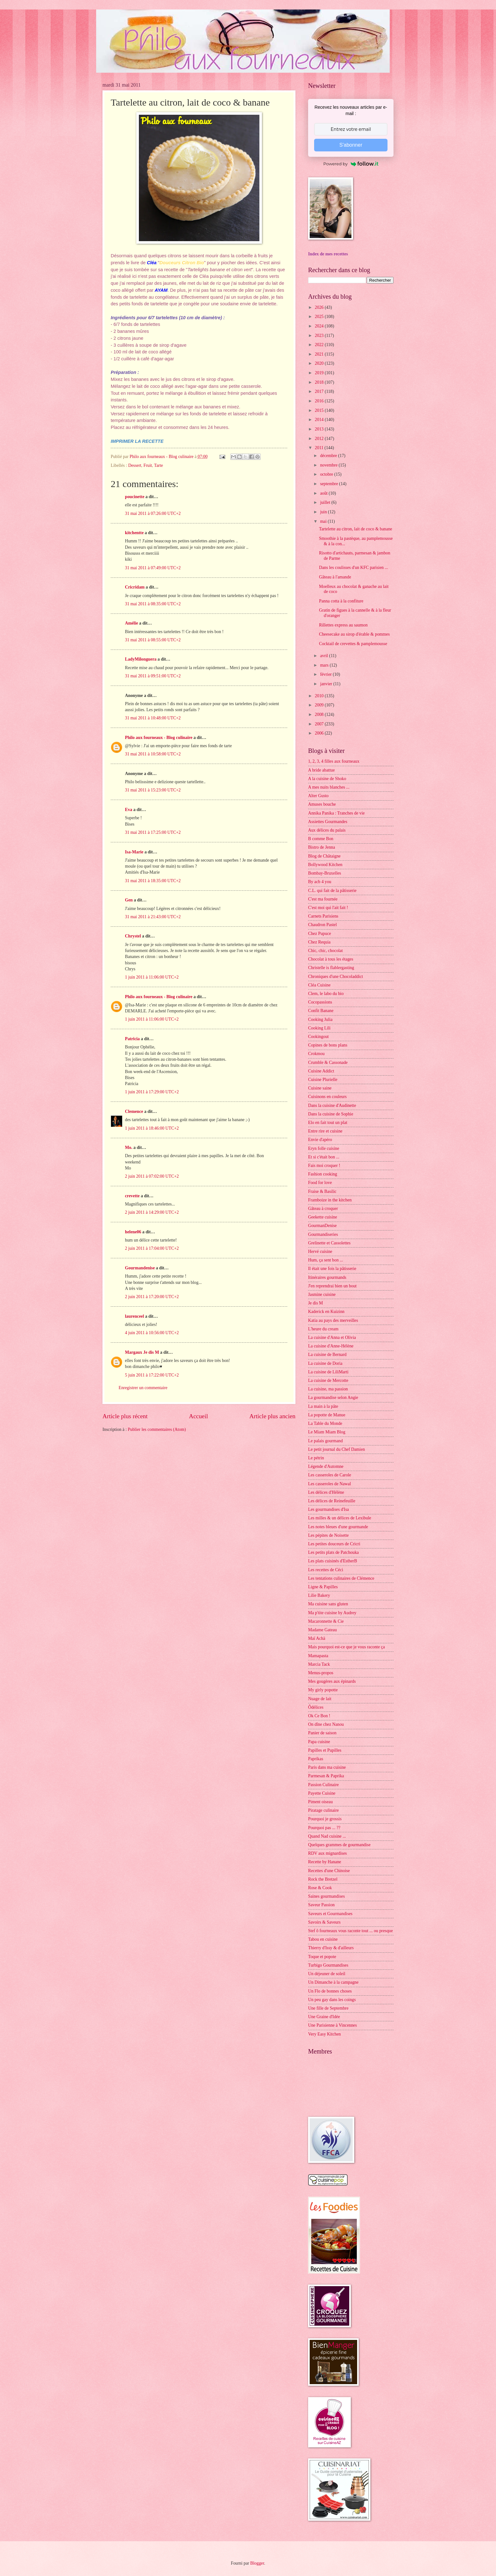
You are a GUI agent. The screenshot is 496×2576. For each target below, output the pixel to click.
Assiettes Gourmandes (327, 821)
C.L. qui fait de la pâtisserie (332, 890)
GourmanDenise (322, 1225)
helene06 (133, 1232)
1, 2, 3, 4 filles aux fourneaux (333, 761)
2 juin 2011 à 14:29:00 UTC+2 (152, 1212)
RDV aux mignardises (327, 1853)
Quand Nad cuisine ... (327, 1836)
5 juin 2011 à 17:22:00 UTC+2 (152, 1375)
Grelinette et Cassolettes (329, 1243)
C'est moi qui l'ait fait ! (328, 907)
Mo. (128, 1147)
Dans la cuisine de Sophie (330, 1114)
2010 (320, 695)
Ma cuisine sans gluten (328, 1604)
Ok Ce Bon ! (319, 1715)
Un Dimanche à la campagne (333, 1982)
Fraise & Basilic (322, 1191)
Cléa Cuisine (319, 985)
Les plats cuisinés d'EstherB (332, 1561)
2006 (320, 733)
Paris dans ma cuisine (327, 1767)
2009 (320, 705)
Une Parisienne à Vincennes (332, 2025)
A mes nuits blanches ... (329, 787)
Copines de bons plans (327, 1045)
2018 (320, 382)
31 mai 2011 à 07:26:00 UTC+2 (153, 513)
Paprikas (315, 1758)
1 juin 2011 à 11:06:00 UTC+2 (152, 977)
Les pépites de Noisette (328, 1535)
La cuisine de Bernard (327, 1354)
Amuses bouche (322, 804)
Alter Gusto (318, 795)
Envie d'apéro (320, 1139)
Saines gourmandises (326, 1896)
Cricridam (135, 587)
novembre (329, 465)
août (324, 493)
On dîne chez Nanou (326, 1724)
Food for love (320, 1182)
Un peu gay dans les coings (332, 1999)
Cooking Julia (320, 1019)
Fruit (147, 465)
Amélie (131, 623)
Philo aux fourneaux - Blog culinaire (158, 737)
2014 (320, 419)
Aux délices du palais (326, 830)
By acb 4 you (319, 881)
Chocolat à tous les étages (330, 959)
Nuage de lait (320, 1698)
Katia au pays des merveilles (333, 1320)
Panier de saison (322, 1733)
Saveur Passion (321, 1904)
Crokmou (316, 1053)
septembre (329, 483)
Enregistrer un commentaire (143, 1387)
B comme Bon (320, 838)
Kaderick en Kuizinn (326, 1311)
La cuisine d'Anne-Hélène (330, 1346)
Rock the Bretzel (323, 1879)
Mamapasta (318, 1655)
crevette (132, 1195)
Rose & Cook (320, 1887)
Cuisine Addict (321, 1071)
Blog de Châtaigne (324, 856)
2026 (320, 307)
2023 (320, 335)
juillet (326, 502)
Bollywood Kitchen (325, 864)
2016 (320, 401)
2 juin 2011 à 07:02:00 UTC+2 (152, 1176)
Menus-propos (320, 1672)
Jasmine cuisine (322, 1294)
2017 (320, 391)
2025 (320, 316)
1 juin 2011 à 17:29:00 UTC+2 (152, 1092)
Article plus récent (125, 1416)
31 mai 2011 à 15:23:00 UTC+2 (153, 790)
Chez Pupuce (319, 933)
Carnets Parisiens (323, 916)
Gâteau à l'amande (335, 577)
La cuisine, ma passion (328, 1389)
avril (324, 655)
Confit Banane (320, 1010)
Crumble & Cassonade (328, 1062)
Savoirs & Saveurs (324, 1922)
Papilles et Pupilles (324, 1750)
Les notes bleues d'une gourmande (338, 1526)
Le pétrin (316, 1458)
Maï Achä (316, 1638)
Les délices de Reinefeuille (331, 1501)
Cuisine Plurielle (322, 1079)
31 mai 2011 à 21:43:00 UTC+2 (153, 916)
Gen (129, 900)
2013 (320, 429)
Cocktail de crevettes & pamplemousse (353, 643)
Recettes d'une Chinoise (329, 1870)
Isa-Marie (134, 852)
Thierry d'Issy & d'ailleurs (331, 1947)
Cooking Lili (319, 1028)
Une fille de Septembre (328, 2008)
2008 (320, 714)
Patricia (132, 1038)
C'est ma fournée (323, 899)
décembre (329, 455)
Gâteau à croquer (323, 1208)
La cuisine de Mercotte (328, 1380)
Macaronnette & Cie (326, 1621)
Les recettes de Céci (325, 1569)
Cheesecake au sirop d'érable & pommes (354, 634)
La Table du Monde (325, 1423)
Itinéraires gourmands (327, 1277)
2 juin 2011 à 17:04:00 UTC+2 (152, 1248)
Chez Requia (319, 942)
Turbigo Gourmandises (328, 1965)
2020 (320, 363)
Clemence (134, 1111)
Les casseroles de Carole (329, 1475)
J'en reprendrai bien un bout (332, 1286)
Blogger (257, 2563)
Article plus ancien (272, 1416)
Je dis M (315, 1303)
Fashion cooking (322, 1174)
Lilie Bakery (319, 1595)
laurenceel (134, 1316)
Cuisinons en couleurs (327, 1096)
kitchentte (134, 532)
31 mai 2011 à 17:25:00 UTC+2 (153, 832)
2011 (320, 447)
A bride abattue (321, 770)
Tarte (158, 465)
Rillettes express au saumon (343, 625)
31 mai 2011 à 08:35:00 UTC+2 (153, 603)
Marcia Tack (319, 1664)
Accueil (198, 1416)
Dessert (134, 465)
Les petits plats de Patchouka (333, 1552)
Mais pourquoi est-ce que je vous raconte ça (346, 1647)
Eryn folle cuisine (323, 1148)
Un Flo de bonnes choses (330, 1991)
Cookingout (318, 1036)
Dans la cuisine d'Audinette (332, 1105)
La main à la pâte (323, 1406)
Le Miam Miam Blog (326, 1432)
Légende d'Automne (326, 1466)
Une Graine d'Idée (324, 2016)
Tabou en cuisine (323, 1939)
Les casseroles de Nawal (329, 1483)
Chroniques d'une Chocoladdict (335, 976)
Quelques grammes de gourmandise (339, 1844)
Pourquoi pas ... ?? (324, 1827)
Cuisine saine (320, 1088)
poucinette (134, 496)
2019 (320, 372)
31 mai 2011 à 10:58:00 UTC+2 (153, 754)
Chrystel (133, 936)
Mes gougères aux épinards (332, 1681)
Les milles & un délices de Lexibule (339, 1518)
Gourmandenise (140, 1268)
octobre (327, 474)
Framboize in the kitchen (330, 1200)
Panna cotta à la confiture (341, 601)
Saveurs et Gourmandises (330, 1913)
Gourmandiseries (323, 1234)
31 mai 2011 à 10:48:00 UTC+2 (153, 718)
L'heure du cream (323, 1329)
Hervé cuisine (320, 1251)
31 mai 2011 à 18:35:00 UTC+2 (153, 880)
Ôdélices (315, 1707)
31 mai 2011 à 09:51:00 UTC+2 (153, 676)
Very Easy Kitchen (324, 2034)
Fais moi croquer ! (324, 1165)
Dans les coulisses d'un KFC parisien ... (353, 567)
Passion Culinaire (323, 1784)
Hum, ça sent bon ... (325, 1260)
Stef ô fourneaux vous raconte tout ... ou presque (350, 1930)
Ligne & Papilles (323, 1586)
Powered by (350, 163)
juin (324, 512)
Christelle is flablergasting (331, 967)
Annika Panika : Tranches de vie (336, 813)
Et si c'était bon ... (323, 1157)
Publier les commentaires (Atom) (157, 1429)
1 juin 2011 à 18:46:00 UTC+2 (152, 1128)
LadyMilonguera (141, 659)
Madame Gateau (322, 1629)
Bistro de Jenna (321, 847)
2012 (320, 438)
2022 (320, 344)
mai (324, 521)
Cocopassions (320, 1002)
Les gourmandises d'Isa (328, 1509)
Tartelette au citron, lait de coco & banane (355, 529)
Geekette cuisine (322, 1217)
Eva (128, 809)
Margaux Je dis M (142, 1352)
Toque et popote (322, 1956)
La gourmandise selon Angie (333, 1397)
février (326, 674)
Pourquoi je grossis (325, 1818)
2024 (320, 326)
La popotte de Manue (326, 1415)
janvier (326, 683)
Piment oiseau (320, 1801)
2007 (320, 724)
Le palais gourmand (325, 1440)
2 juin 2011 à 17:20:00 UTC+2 (152, 1296)
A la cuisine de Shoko (327, 778)
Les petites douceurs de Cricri (334, 1543)
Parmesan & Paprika (326, 1775)
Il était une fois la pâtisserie (332, 1268)
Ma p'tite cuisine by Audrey (332, 1612)
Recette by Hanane (324, 1861)
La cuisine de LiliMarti (328, 1372)
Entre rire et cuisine (325, 1131)
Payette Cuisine (321, 1793)
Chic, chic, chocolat (325, 950)
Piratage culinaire (323, 1810)
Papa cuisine (319, 1741)
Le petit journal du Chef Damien (336, 1449)
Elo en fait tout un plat (327, 1122)
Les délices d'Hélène (326, 1492)
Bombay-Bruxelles (324, 873)
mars (325, 665)
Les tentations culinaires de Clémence (341, 1578)
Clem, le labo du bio (326, 993)
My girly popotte (323, 1690)
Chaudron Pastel (322, 924)
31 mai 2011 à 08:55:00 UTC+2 (153, 640)
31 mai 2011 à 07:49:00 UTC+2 (153, 567)
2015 (320, 410)
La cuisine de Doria (325, 1363)
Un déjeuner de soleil (326, 1973)
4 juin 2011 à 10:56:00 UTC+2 (152, 1332)
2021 (320, 354)
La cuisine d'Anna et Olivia (332, 1337)
